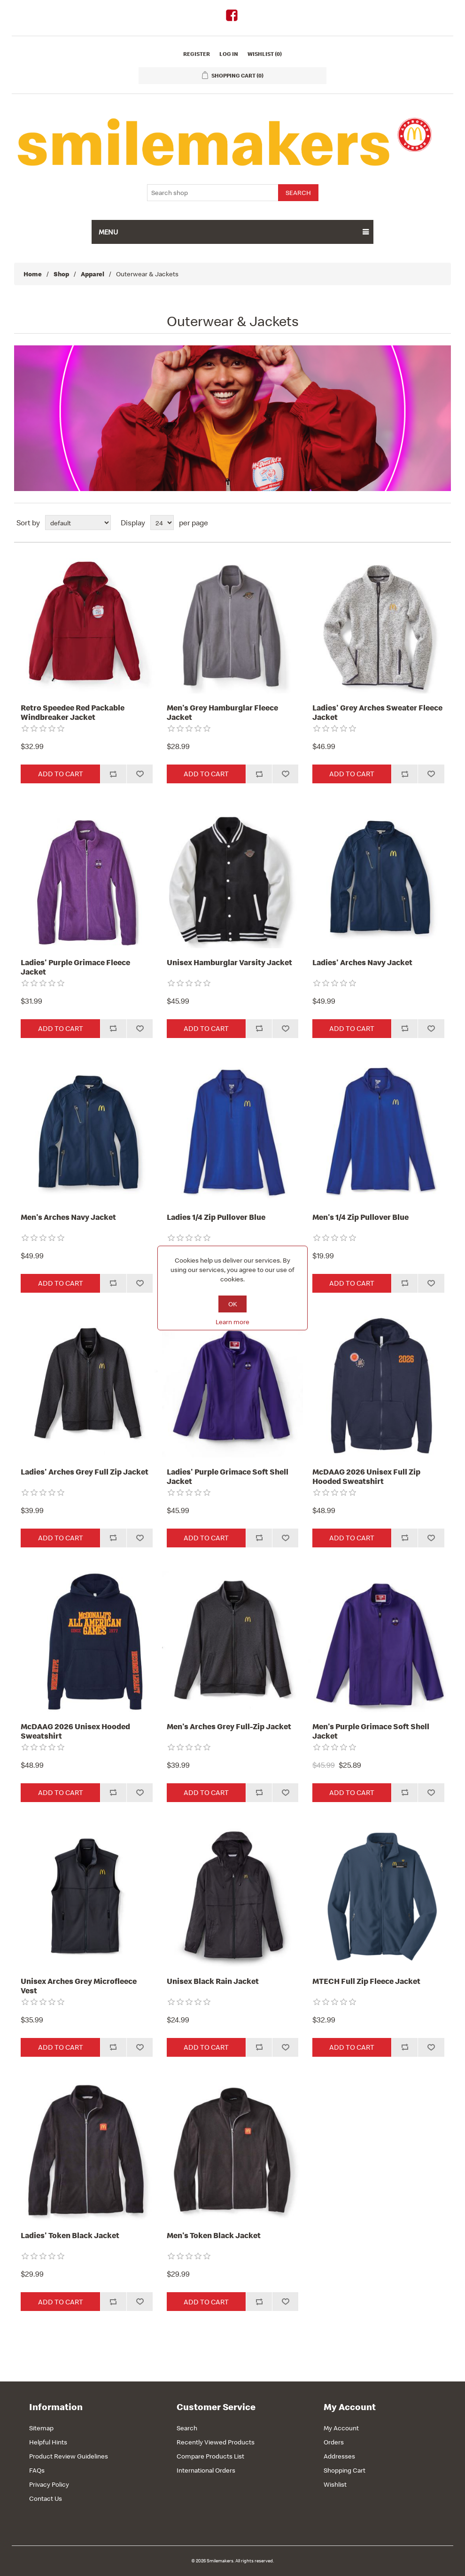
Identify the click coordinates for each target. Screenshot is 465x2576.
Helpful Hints (48, 2442)
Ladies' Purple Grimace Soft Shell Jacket (227, 1476)
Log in (228, 53)
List (443, 522)
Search (187, 2428)
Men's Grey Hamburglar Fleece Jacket (222, 712)
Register (196, 53)
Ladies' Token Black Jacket (70, 2235)
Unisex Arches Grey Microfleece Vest (79, 1986)
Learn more (232, 1322)
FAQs (37, 2470)
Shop (61, 274)
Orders (334, 2442)
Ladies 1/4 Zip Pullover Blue (216, 1217)
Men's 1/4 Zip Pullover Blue (360, 1217)
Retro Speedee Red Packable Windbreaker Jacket (72, 712)
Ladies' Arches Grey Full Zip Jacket (84, 1471)
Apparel (92, 274)
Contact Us (45, 2498)
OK (232, 1304)
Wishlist (335, 2484)
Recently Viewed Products (216, 2442)
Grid (426, 522)
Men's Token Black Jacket (214, 2235)
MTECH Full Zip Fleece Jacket (366, 1981)
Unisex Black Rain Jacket (213, 1981)
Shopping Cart (344, 2470)
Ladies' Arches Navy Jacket (362, 962)
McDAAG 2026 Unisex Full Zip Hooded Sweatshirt (366, 1476)
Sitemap (41, 2428)
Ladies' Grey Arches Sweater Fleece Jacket (377, 712)
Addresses (339, 2456)
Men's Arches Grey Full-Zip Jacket (229, 1726)
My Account (341, 2428)
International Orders (206, 2470)
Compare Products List (210, 2456)
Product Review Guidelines (68, 2456)
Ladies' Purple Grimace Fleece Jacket (75, 967)
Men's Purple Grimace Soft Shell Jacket (370, 1731)
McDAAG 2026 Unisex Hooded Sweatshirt (75, 1731)
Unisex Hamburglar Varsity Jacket (229, 962)
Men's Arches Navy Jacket (68, 1217)
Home (32, 274)
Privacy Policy (49, 2484)
